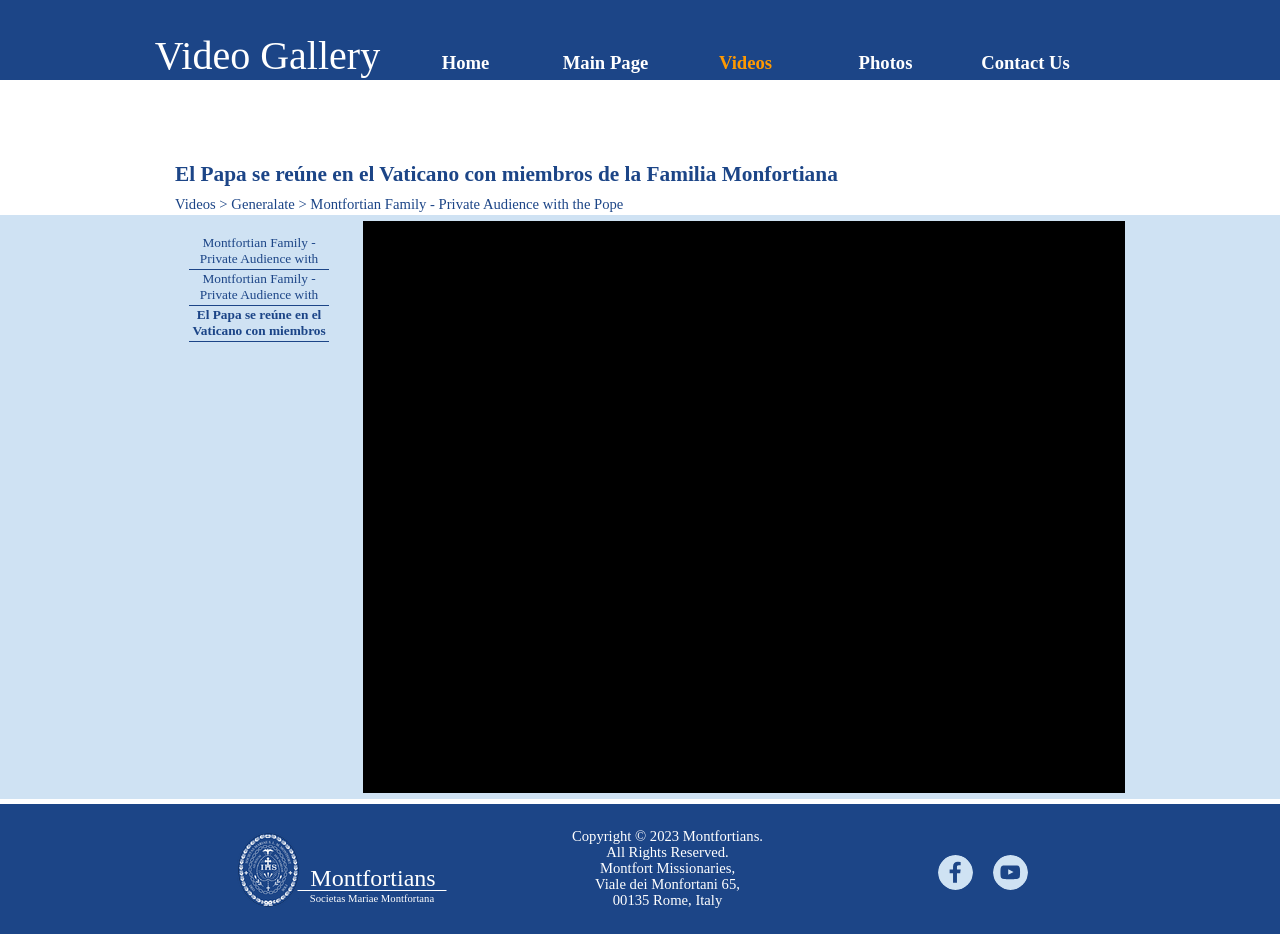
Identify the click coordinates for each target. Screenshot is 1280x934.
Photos (886, 62)
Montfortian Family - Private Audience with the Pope (259, 258)
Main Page (606, 62)
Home (466, 62)
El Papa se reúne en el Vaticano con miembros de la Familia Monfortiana (258, 338)
